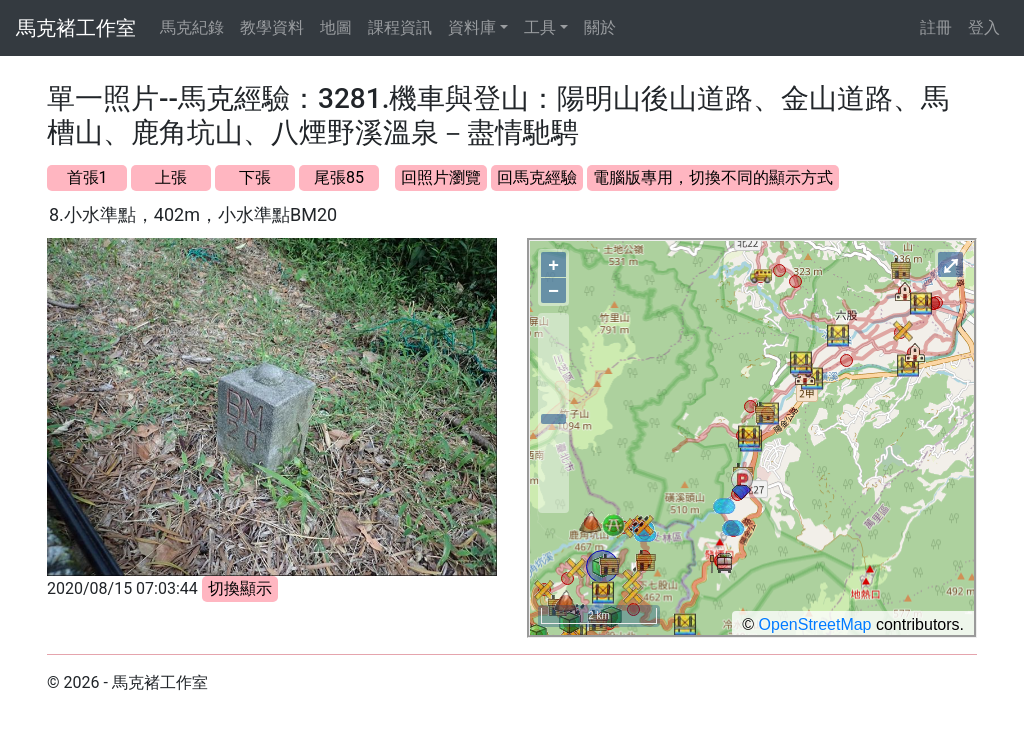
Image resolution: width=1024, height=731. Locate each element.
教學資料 (272, 27)
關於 (600, 27)
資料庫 (472, 27)
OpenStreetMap (815, 624)
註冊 (936, 27)
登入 (984, 27)
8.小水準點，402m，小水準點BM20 (193, 214)
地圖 (336, 27)
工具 (540, 27)
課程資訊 (400, 27)
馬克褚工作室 (76, 28)
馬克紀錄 (192, 27)
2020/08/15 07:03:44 (122, 588)
